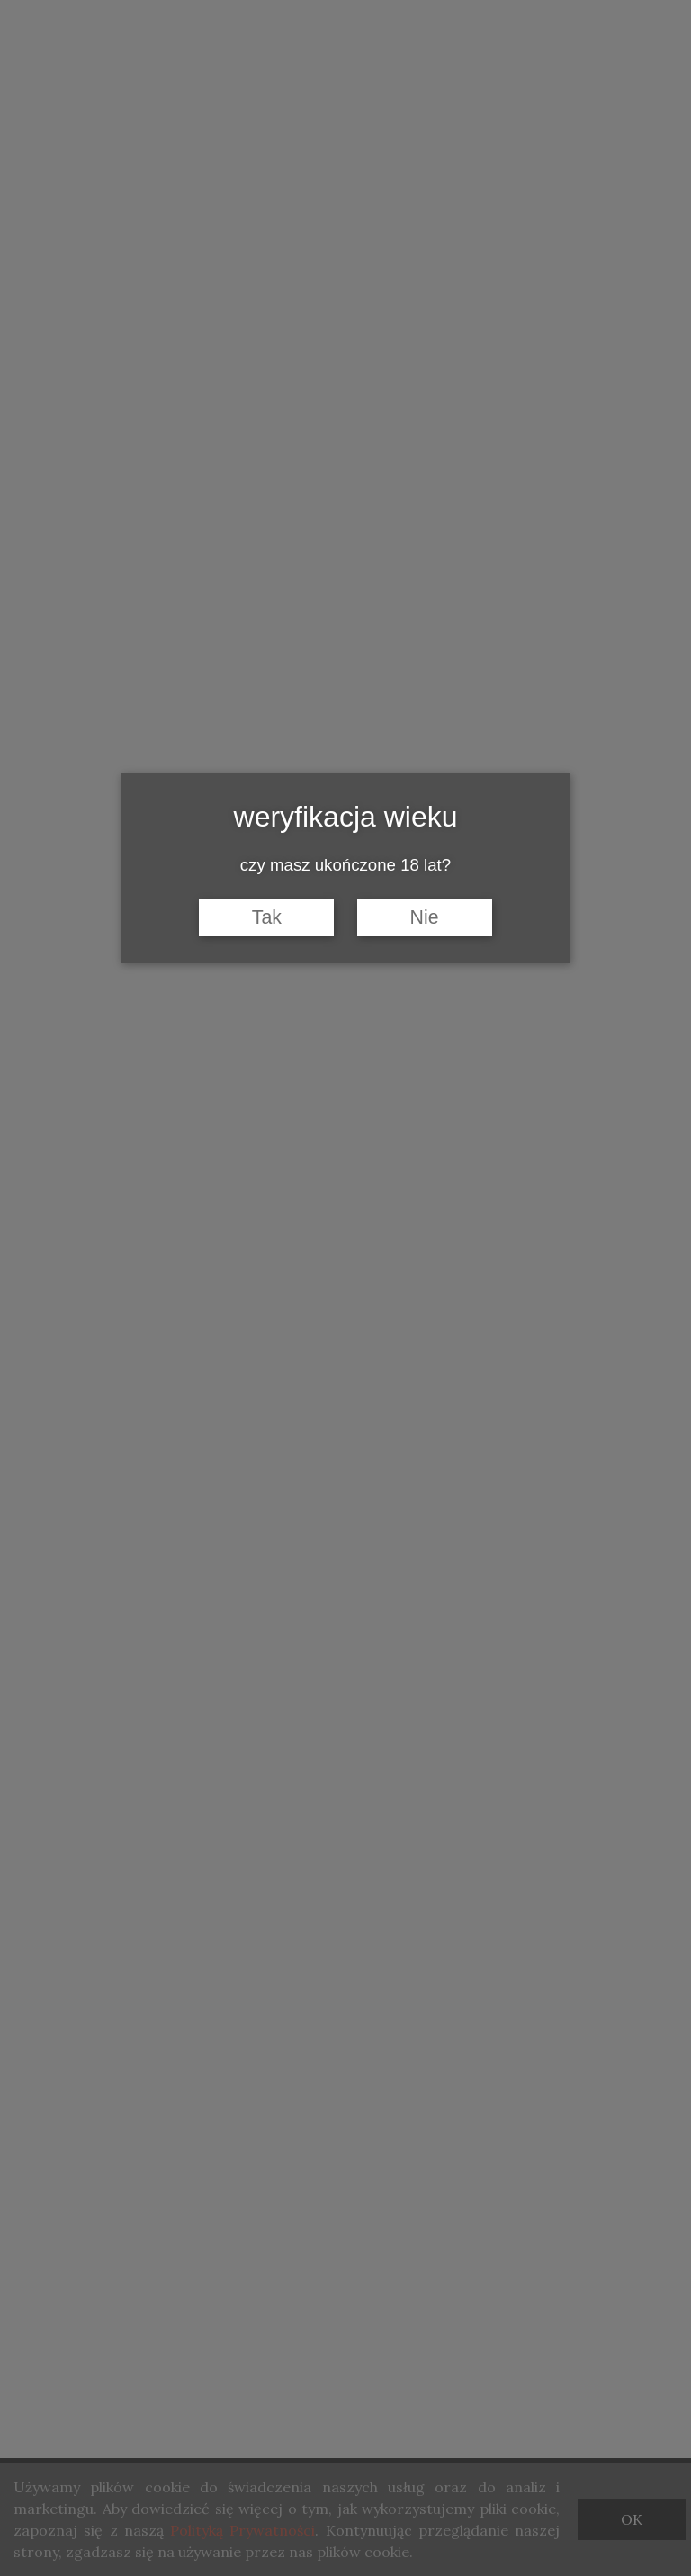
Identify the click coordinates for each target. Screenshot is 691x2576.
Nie (424, 917)
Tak (267, 917)
